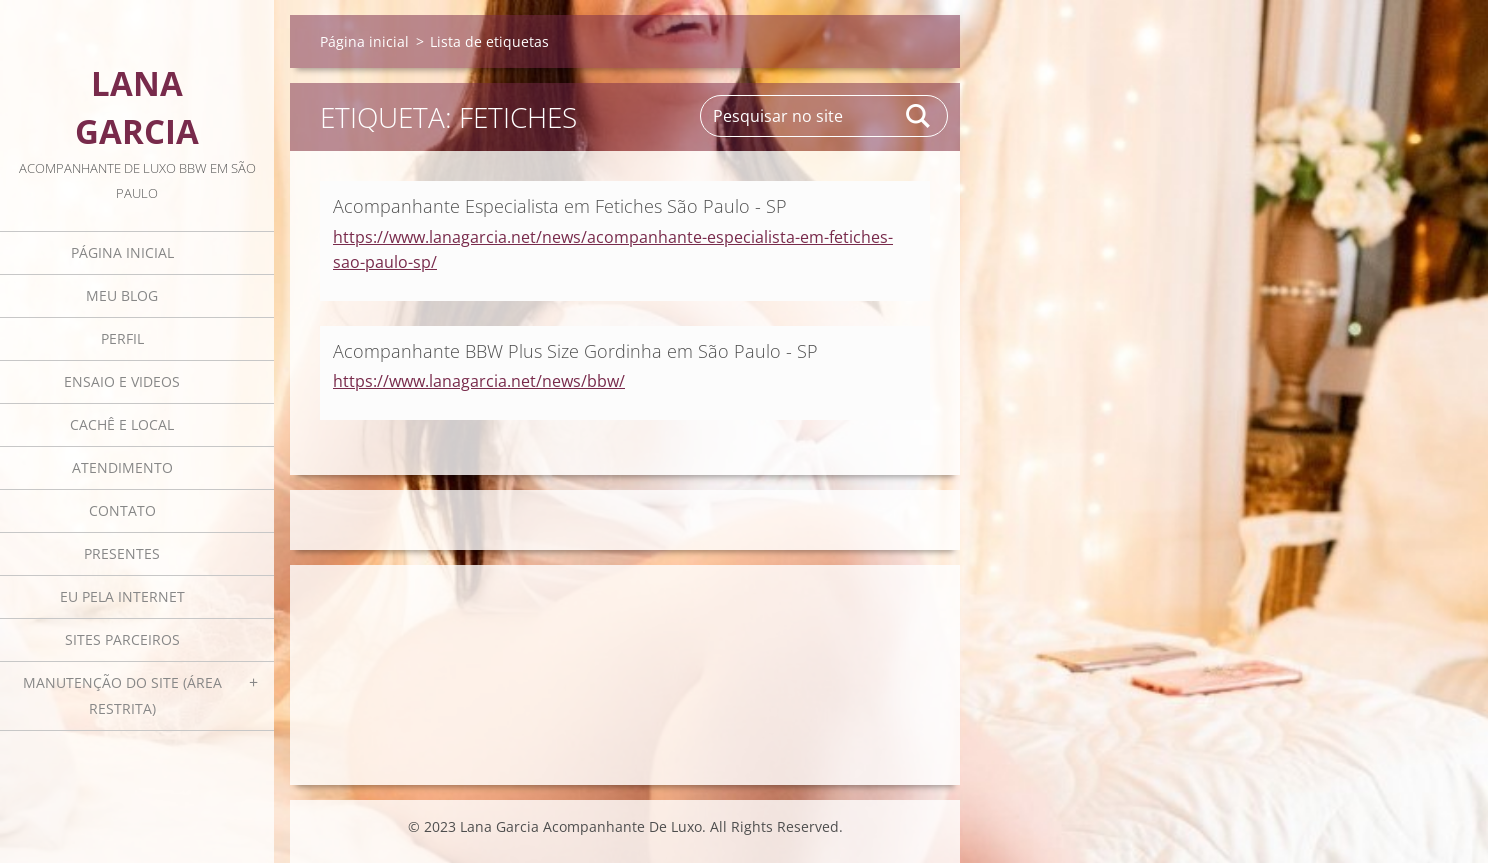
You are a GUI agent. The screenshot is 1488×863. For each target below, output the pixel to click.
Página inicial (122, 252)
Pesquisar (919, 116)
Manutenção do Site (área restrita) (122, 695)
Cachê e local (122, 424)
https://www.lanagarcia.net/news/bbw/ (479, 381)
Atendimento (122, 467)
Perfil (122, 338)
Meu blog (122, 295)
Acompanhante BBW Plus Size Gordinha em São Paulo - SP (575, 351)
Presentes (122, 553)
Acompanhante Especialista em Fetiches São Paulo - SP (560, 206)
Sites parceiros (122, 639)
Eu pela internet (122, 596)
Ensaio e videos (122, 381)
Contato (122, 510)
